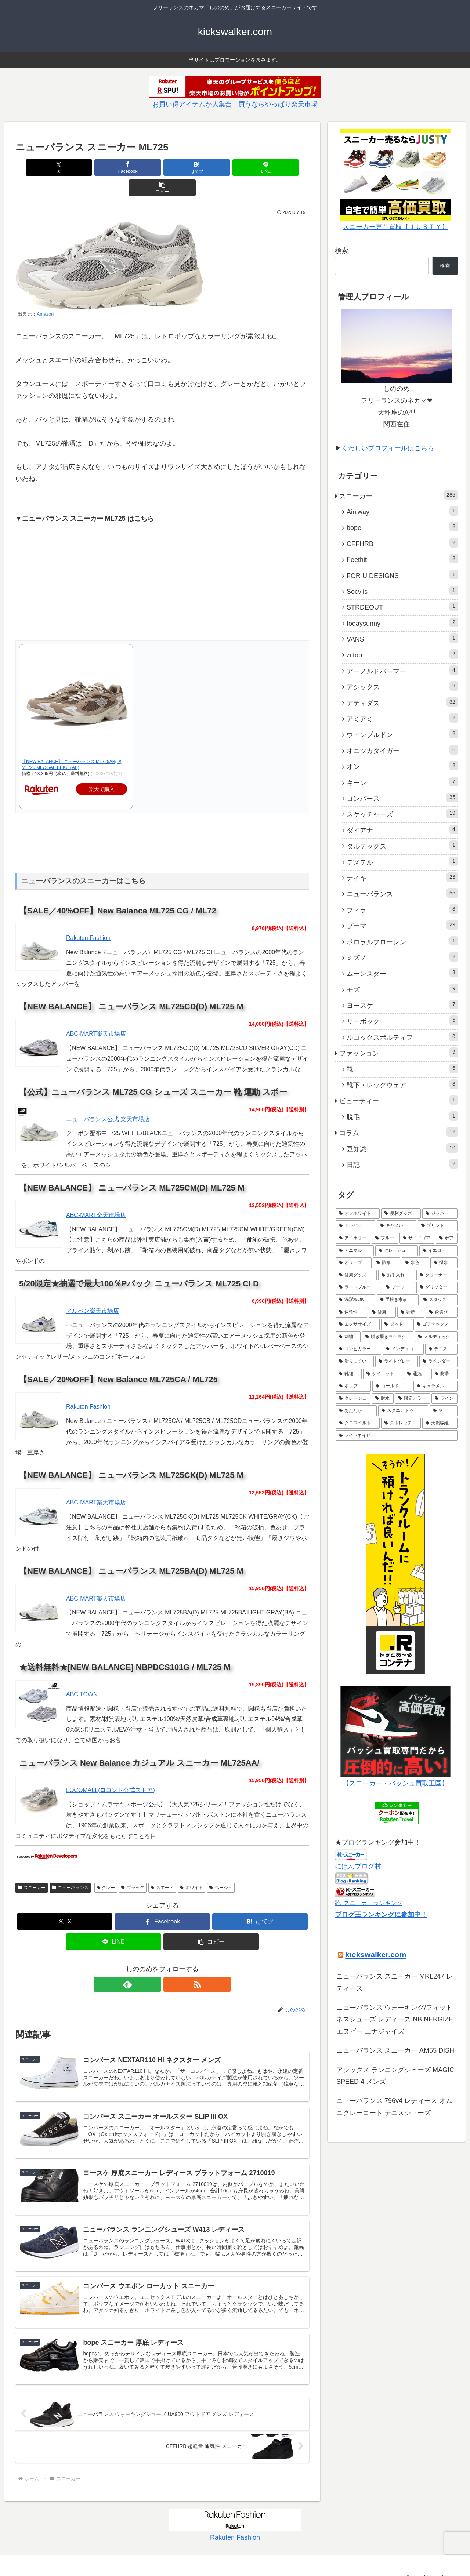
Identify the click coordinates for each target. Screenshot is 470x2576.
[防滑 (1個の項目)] (444, 1374)
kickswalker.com (375, 1954)
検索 (341, 250)
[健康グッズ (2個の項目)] (356, 1275)
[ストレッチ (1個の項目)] (401, 1423)
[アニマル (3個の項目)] (355, 1250)
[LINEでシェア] (211, 167)
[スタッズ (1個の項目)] (439, 1299)
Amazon (45, 294)
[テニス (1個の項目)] (441, 1349)
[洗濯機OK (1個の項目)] (355, 1299)
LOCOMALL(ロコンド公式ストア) (110, 1770)
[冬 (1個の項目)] (444, 1410)
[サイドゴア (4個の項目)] (417, 1238)
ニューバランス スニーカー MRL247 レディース (394, 1982)
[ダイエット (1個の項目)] (382, 1374)
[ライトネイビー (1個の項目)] (397, 1435)
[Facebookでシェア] (113, 167)
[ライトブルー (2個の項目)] (358, 1287)
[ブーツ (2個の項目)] (399, 1287)
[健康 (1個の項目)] (382, 1312)
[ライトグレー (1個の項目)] (396, 1361)
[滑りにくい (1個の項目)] (355, 1361)
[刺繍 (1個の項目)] (348, 1337)
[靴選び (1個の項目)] (442, 1312)
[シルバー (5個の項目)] (355, 1225)
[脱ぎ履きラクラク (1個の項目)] (387, 1337)
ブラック (132, 1867)
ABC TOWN (82, 1674)
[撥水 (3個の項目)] (444, 1262)
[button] (261, 167)
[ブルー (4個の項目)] (385, 1238)
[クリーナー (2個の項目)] (437, 1275)
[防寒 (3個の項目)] (386, 1262)
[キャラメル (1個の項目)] (435, 1386)
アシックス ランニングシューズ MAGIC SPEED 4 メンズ (395, 2075)
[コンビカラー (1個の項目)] (358, 1349)
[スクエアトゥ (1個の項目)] (403, 1410)
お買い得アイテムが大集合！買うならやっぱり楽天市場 (235, 104)
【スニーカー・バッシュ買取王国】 (395, 1783)
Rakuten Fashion (88, 918)
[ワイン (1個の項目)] (444, 1398)
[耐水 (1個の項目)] (383, 1398)
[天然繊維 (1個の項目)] (440, 1423)
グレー (106, 1867)
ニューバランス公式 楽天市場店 (108, 1099)
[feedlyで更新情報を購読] (154, 1964)
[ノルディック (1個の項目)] (436, 1337)
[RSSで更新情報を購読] (170, 1964)
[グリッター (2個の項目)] (437, 1287)
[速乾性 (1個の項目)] (351, 1312)
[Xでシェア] (63, 167)
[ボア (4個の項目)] (447, 1238)
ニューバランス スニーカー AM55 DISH (395, 2050)
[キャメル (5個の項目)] (396, 1225)
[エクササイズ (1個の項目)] (358, 1324)
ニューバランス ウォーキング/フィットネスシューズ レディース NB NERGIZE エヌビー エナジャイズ (394, 2019)
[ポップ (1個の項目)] (353, 1386)
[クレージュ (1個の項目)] (353, 1398)
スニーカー (32, 1867)
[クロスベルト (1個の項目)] (358, 1423)
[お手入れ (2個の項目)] (396, 1275)
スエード (162, 1867)
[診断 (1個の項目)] (410, 1312)
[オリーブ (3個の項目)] (354, 1262)
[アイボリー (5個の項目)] (353, 1238)
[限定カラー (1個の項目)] (412, 1398)
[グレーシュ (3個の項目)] (396, 1250)
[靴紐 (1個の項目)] (349, 1374)
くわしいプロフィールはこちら (387, 448)
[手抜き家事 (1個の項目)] (398, 1299)
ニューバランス (70, 1867)
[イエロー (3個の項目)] (438, 1250)
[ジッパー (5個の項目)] (440, 1213)
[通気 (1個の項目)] (417, 1374)
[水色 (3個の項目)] (415, 1262)
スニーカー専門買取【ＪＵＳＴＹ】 (395, 226)
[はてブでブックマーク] (162, 167)
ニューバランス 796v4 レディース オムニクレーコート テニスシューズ (394, 2106)
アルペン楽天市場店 (92, 1290)
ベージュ (220, 1867)
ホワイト (191, 1867)
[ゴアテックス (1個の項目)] (435, 1324)
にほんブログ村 (358, 1866)
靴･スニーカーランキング (368, 1903)
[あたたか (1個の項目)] (356, 1410)
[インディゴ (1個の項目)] (403, 1349)
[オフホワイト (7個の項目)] (358, 1213)
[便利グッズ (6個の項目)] (401, 1213)
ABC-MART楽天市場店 (96, 1013)
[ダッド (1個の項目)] (396, 1324)
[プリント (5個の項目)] (438, 1225)
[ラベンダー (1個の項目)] (438, 1361)
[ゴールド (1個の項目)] (392, 1386)
